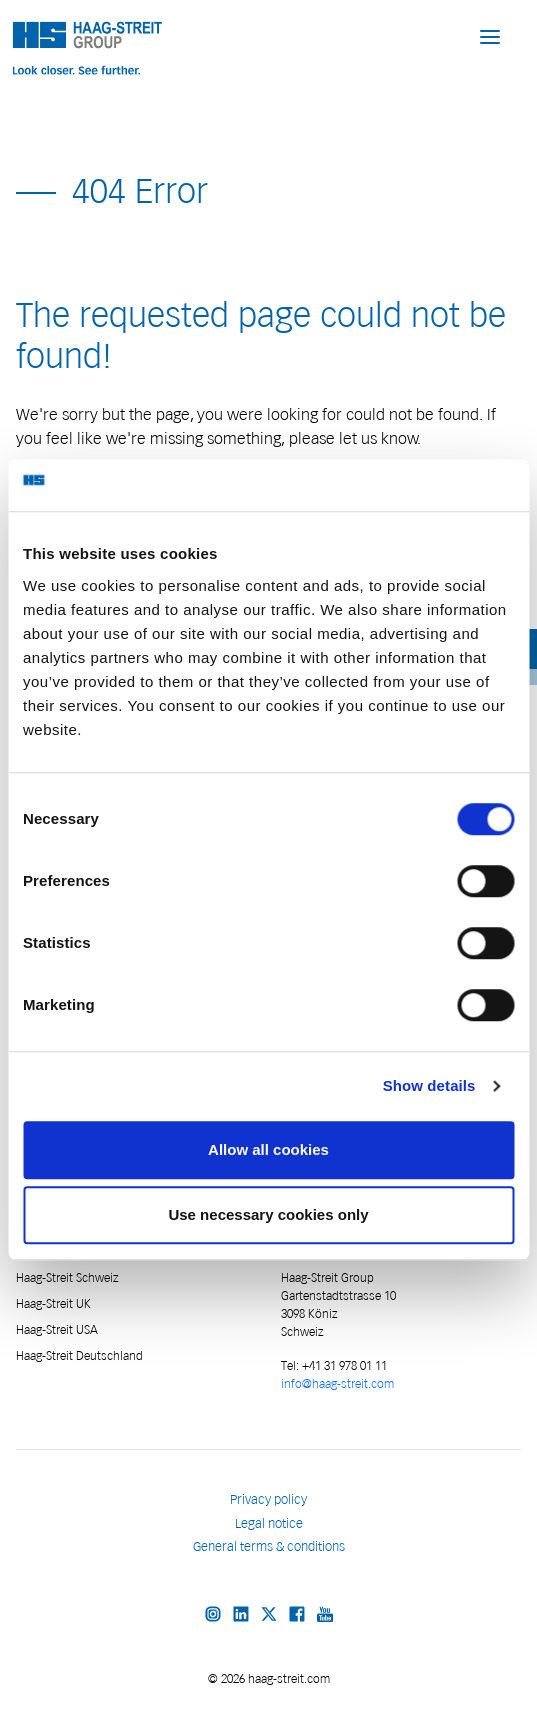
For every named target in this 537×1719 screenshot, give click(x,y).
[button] (490, 36)
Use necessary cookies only (268, 1214)
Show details (429, 1085)
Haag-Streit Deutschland (79, 1355)
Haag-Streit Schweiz (67, 1277)
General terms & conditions (269, 1546)
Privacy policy (268, 1499)
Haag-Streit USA (57, 1329)
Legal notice (269, 1523)
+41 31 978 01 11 (343, 1365)
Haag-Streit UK (53, 1303)
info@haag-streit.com (337, 1383)
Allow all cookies (268, 1149)
